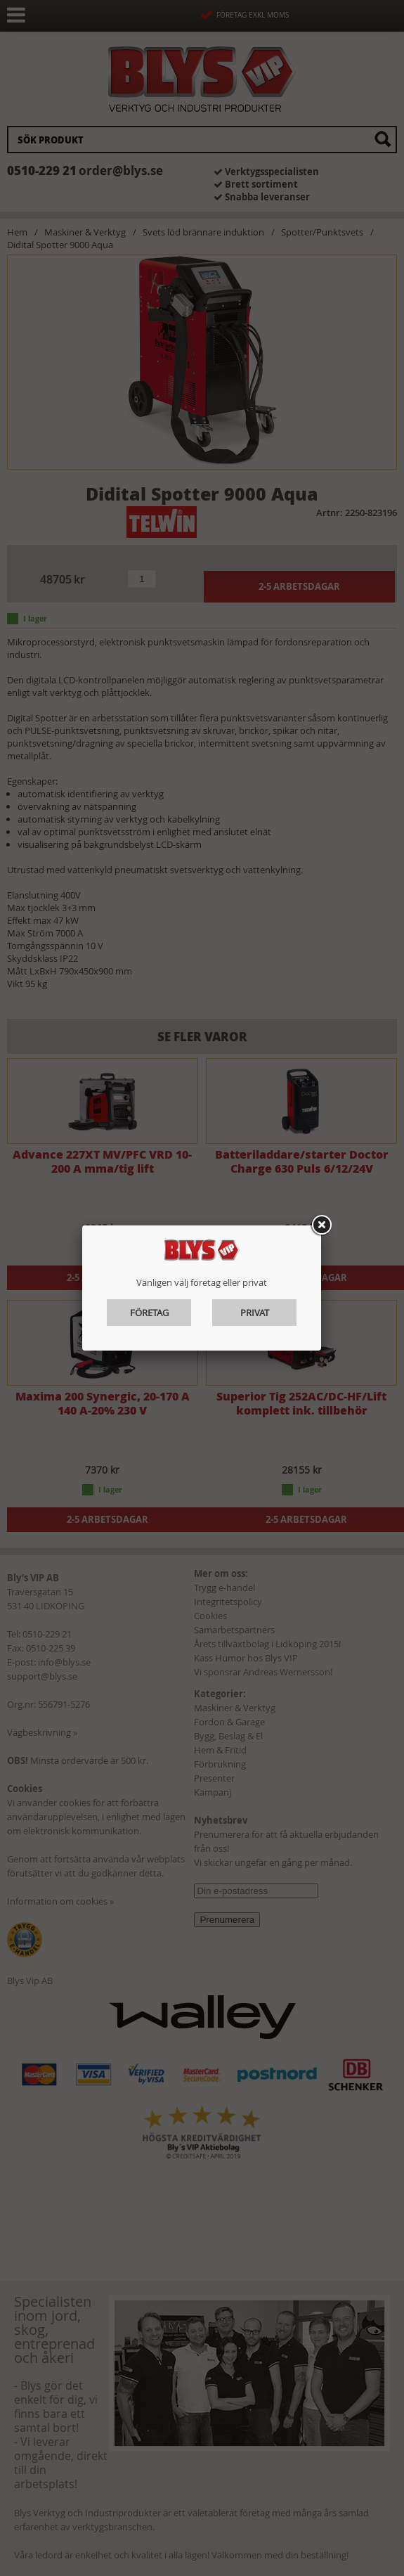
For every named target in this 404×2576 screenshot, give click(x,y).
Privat (254, 1312)
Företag (149, 1312)
